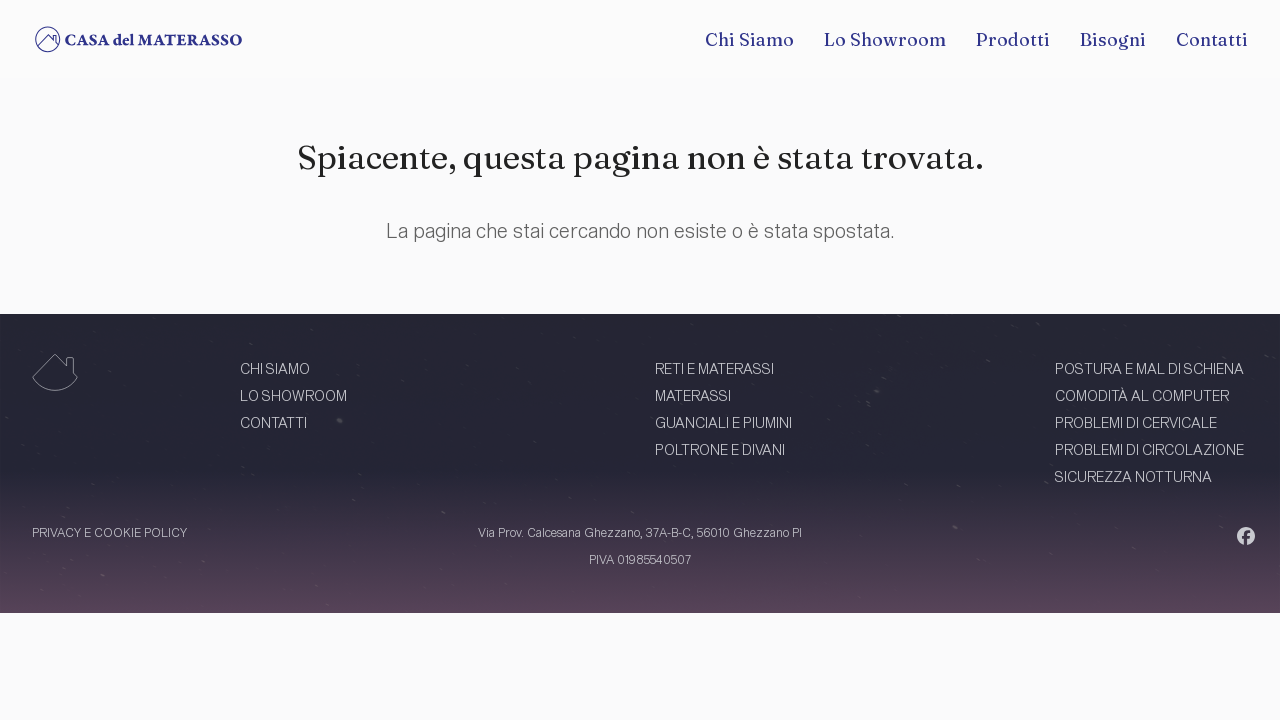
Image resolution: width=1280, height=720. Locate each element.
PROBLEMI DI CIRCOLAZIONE (1149, 449)
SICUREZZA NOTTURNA (1133, 476)
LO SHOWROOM (293, 395)
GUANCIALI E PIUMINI (723, 422)
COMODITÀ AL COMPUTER (1142, 395)
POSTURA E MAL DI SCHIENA (1149, 368)
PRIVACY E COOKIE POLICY (109, 532)
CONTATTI (273, 422)
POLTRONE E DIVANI (720, 449)
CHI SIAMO (275, 368)
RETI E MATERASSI (714, 368)
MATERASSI (693, 395)
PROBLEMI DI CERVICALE (1136, 422)
